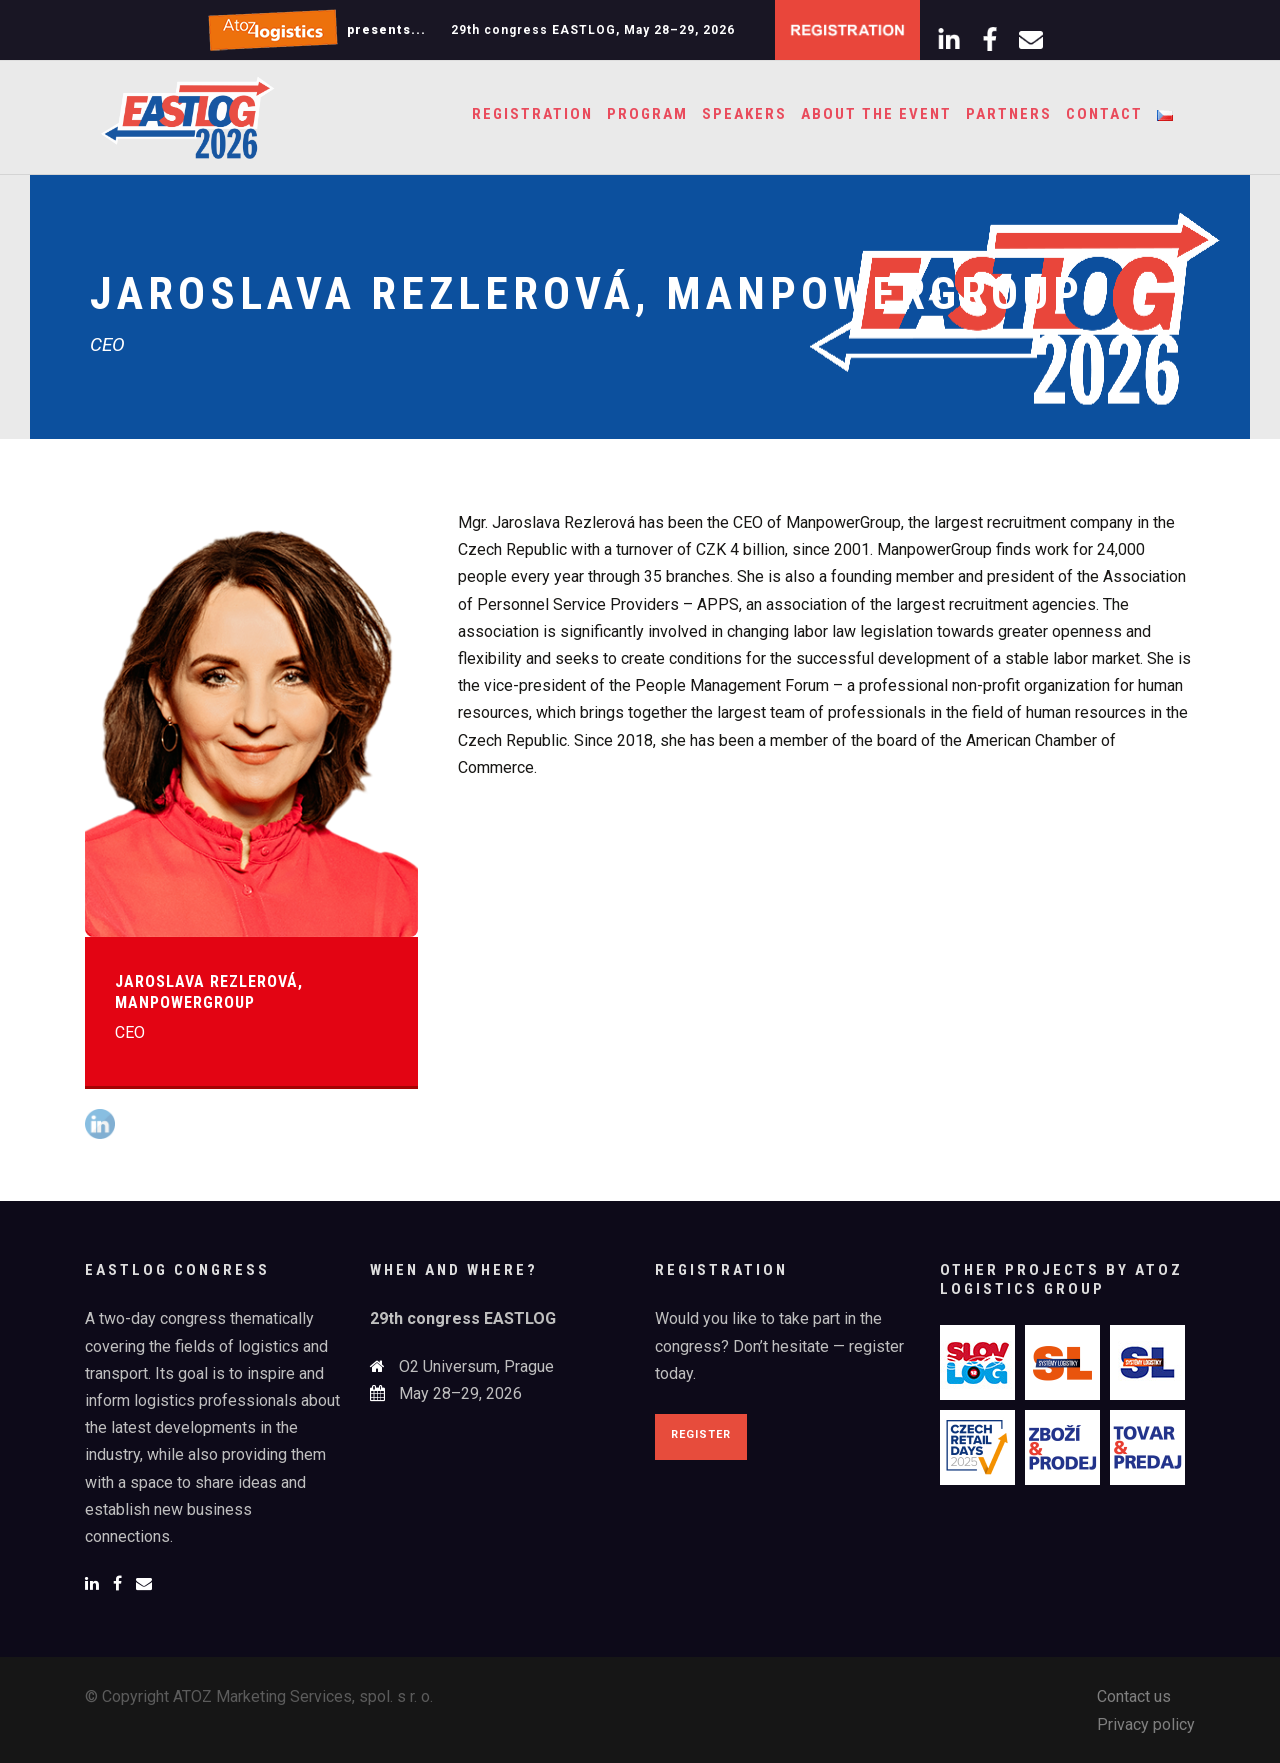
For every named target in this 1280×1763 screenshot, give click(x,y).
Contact (1104, 114)
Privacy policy (1146, 1724)
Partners (1009, 114)
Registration (532, 114)
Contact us (1134, 1696)
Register (701, 1434)
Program (647, 114)
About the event (876, 114)
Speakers (744, 114)
